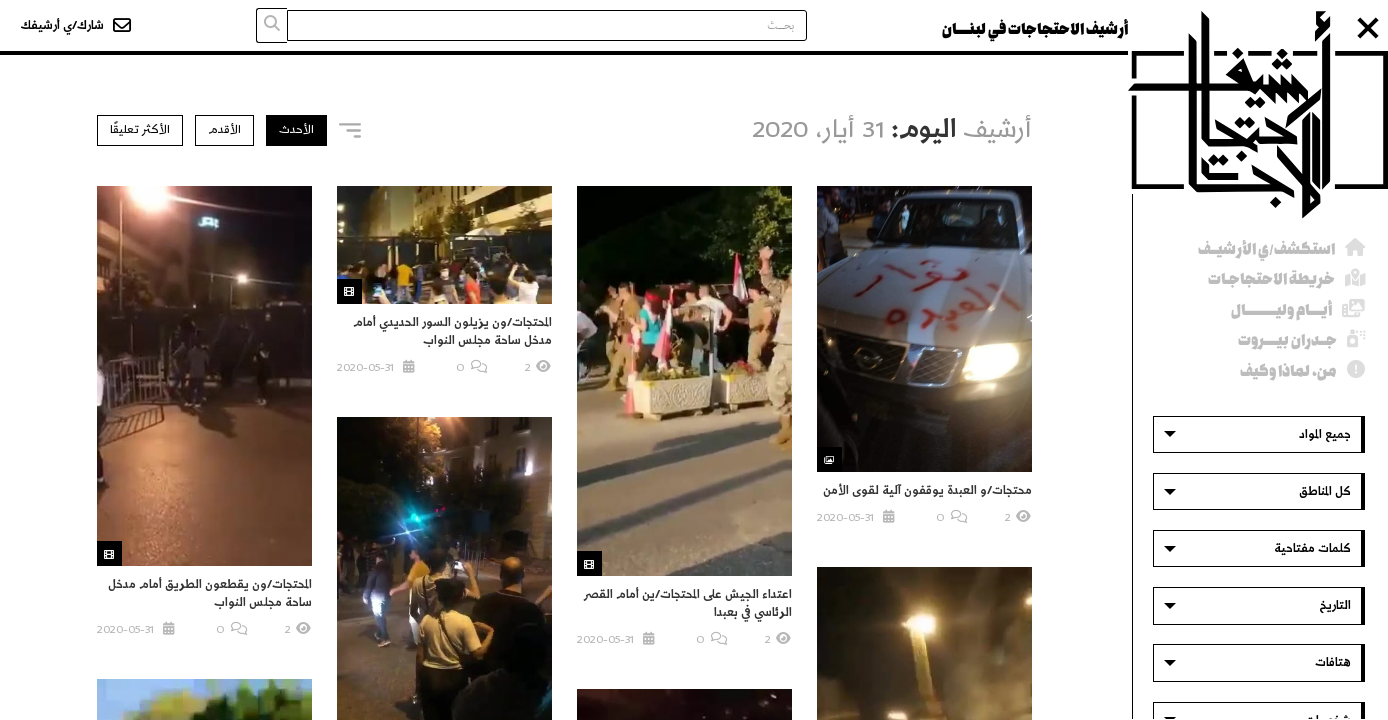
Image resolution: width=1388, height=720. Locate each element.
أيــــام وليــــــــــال (1281, 310)
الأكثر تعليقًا (140, 129)
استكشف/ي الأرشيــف (1266, 249)
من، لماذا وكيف (1288, 371)
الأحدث (296, 129)
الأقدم (224, 129)
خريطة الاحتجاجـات (1271, 279)
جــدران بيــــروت (1287, 340)
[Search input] (547, 25)
